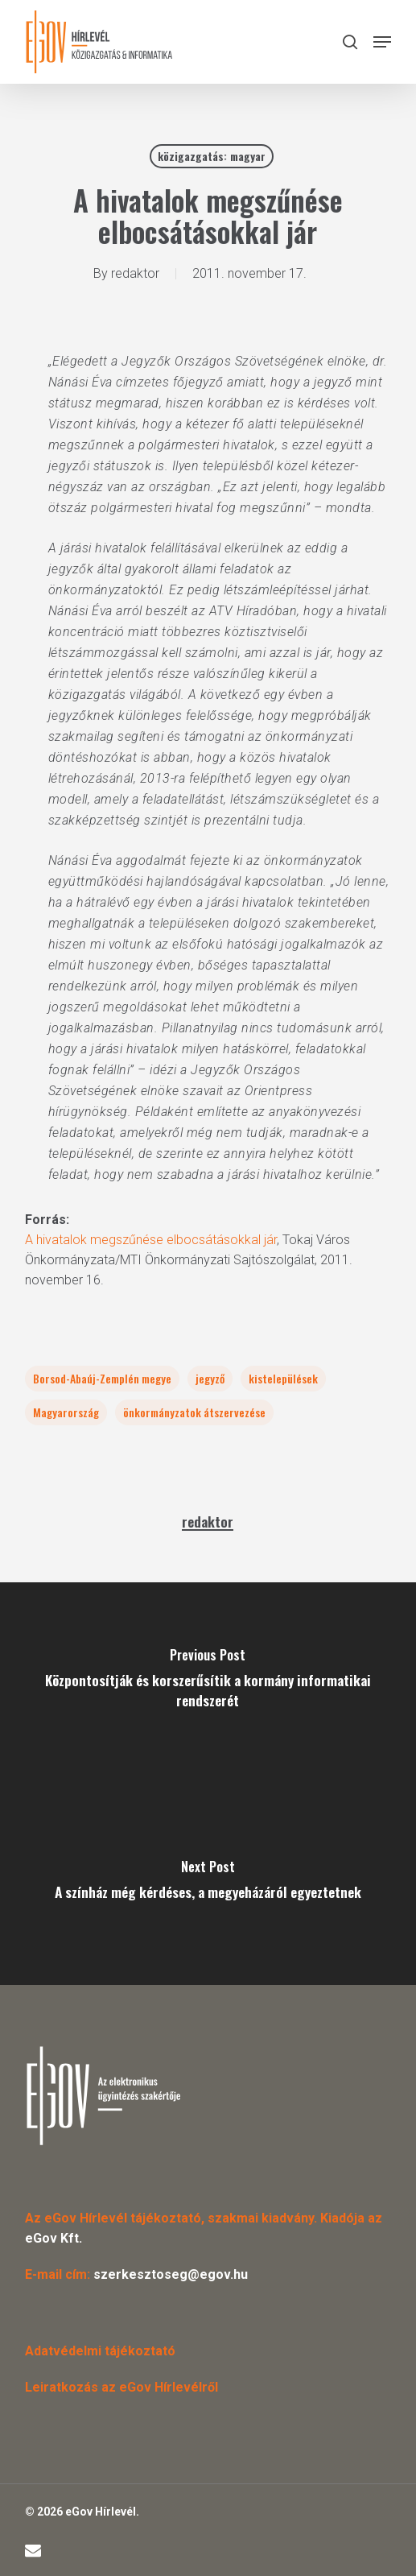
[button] (382, 42)
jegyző (210, 1378)
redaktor (135, 273)
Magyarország (66, 1412)
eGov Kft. (53, 2238)
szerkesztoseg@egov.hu (170, 2274)
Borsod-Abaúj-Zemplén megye (102, 1378)
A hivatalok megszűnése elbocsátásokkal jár (151, 1239)
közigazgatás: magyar (212, 155)
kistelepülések (283, 1378)
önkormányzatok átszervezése (194, 1412)
